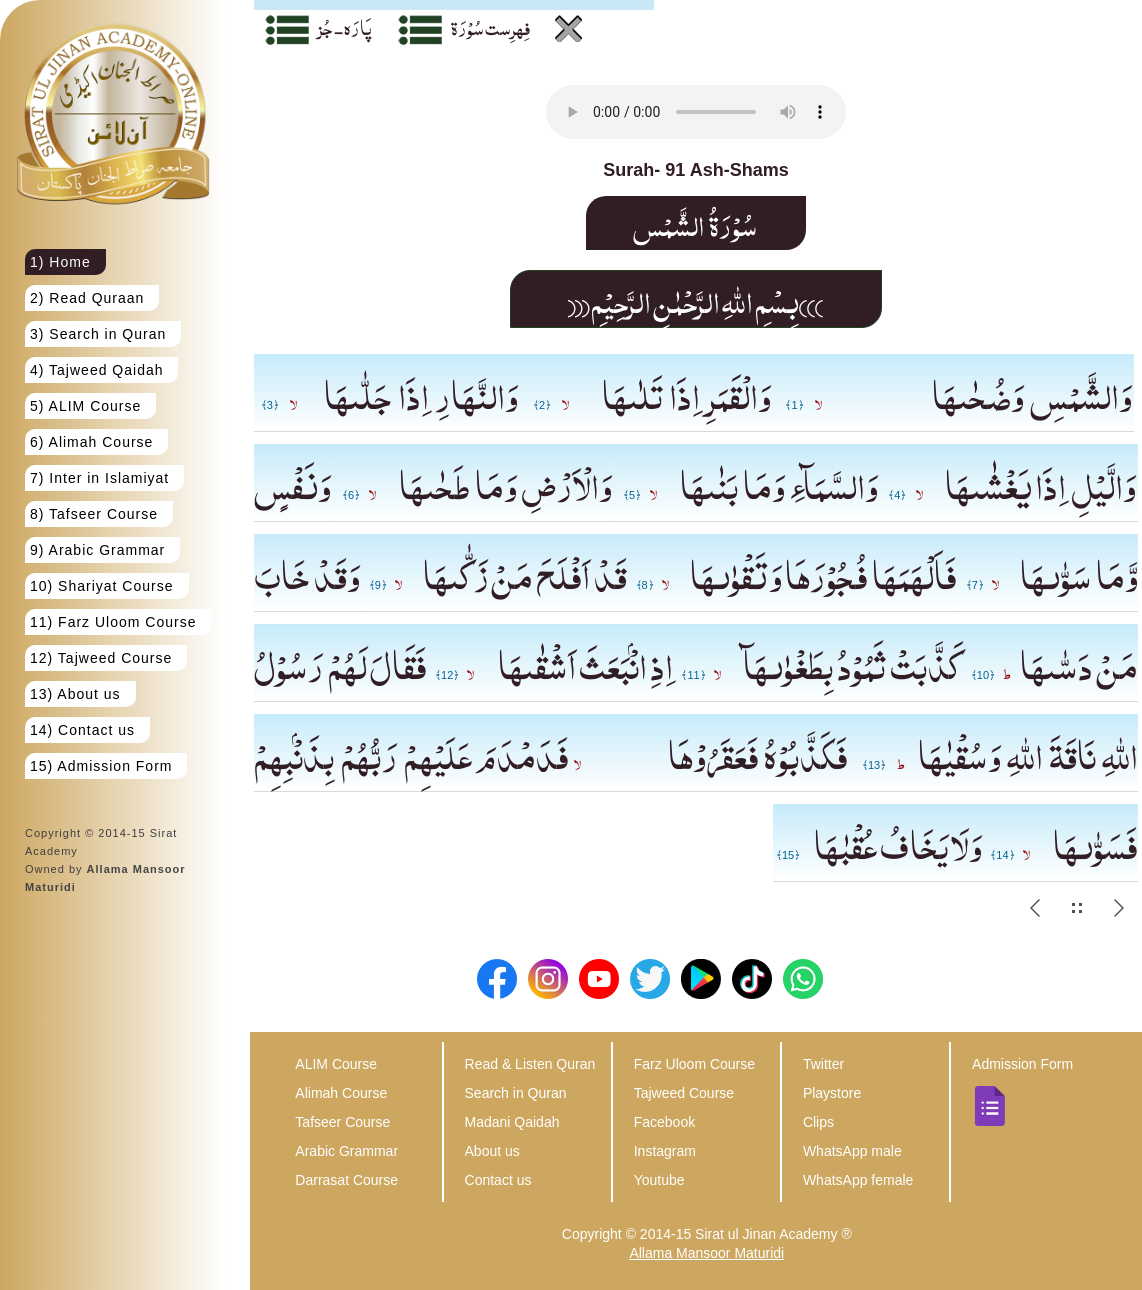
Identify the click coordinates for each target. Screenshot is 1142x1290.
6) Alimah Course (91, 442)
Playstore (832, 1093)
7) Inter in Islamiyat (99, 478)
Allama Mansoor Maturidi (706, 1253)
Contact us (498, 1180)
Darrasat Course (346, 1180)
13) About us (75, 694)
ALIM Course (336, 1064)
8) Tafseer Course (94, 514)
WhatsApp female (858, 1180)
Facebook (664, 1122)
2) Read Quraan (87, 298)
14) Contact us (82, 730)
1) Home (60, 262)
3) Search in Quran (98, 334)
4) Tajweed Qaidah (96, 370)
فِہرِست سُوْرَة (490, 27)
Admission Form (1022, 1064)
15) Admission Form (101, 766)
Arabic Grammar (346, 1151)
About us (492, 1151)
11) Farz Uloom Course (113, 622)
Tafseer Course (342, 1122)
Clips (818, 1122)
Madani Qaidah (512, 1122)
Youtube (659, 1180)
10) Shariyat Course (102, 586)
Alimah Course (341, 1093)
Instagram (665, 1151)
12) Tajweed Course (101, 658)
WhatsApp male (852, 1151)
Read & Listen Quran (530, 1064)
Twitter (823, 1064)
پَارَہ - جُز (345, 27)
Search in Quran (516, 1093)
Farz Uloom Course (694, 1064)
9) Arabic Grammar (97, 550)
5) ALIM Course (85, 406)
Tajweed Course (684, 1093)
